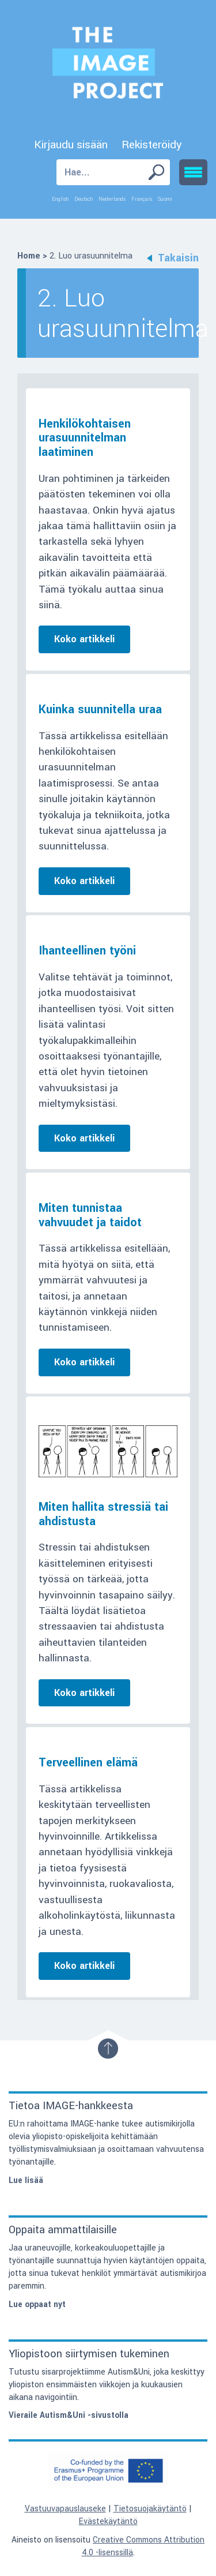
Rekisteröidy (152, 145)
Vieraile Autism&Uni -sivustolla (68, 2415)
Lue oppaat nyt (37, 2304)
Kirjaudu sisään (71, 145)
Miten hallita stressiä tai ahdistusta (103, 1514)
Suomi (165, 199)
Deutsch (83, 199)
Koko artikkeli (84, 639)
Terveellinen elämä (88, 1762)
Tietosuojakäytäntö (150, 2508)
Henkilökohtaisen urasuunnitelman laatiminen (85, 437)
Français (141, 199)
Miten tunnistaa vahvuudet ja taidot (90, 1215)
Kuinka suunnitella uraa (100, 709)
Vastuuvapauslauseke (65, 2508)
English (60, 199)
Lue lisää (26, 2180)
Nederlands (112, 199)
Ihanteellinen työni (87, 950)
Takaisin (173, 257)
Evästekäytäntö (108, 2521)
